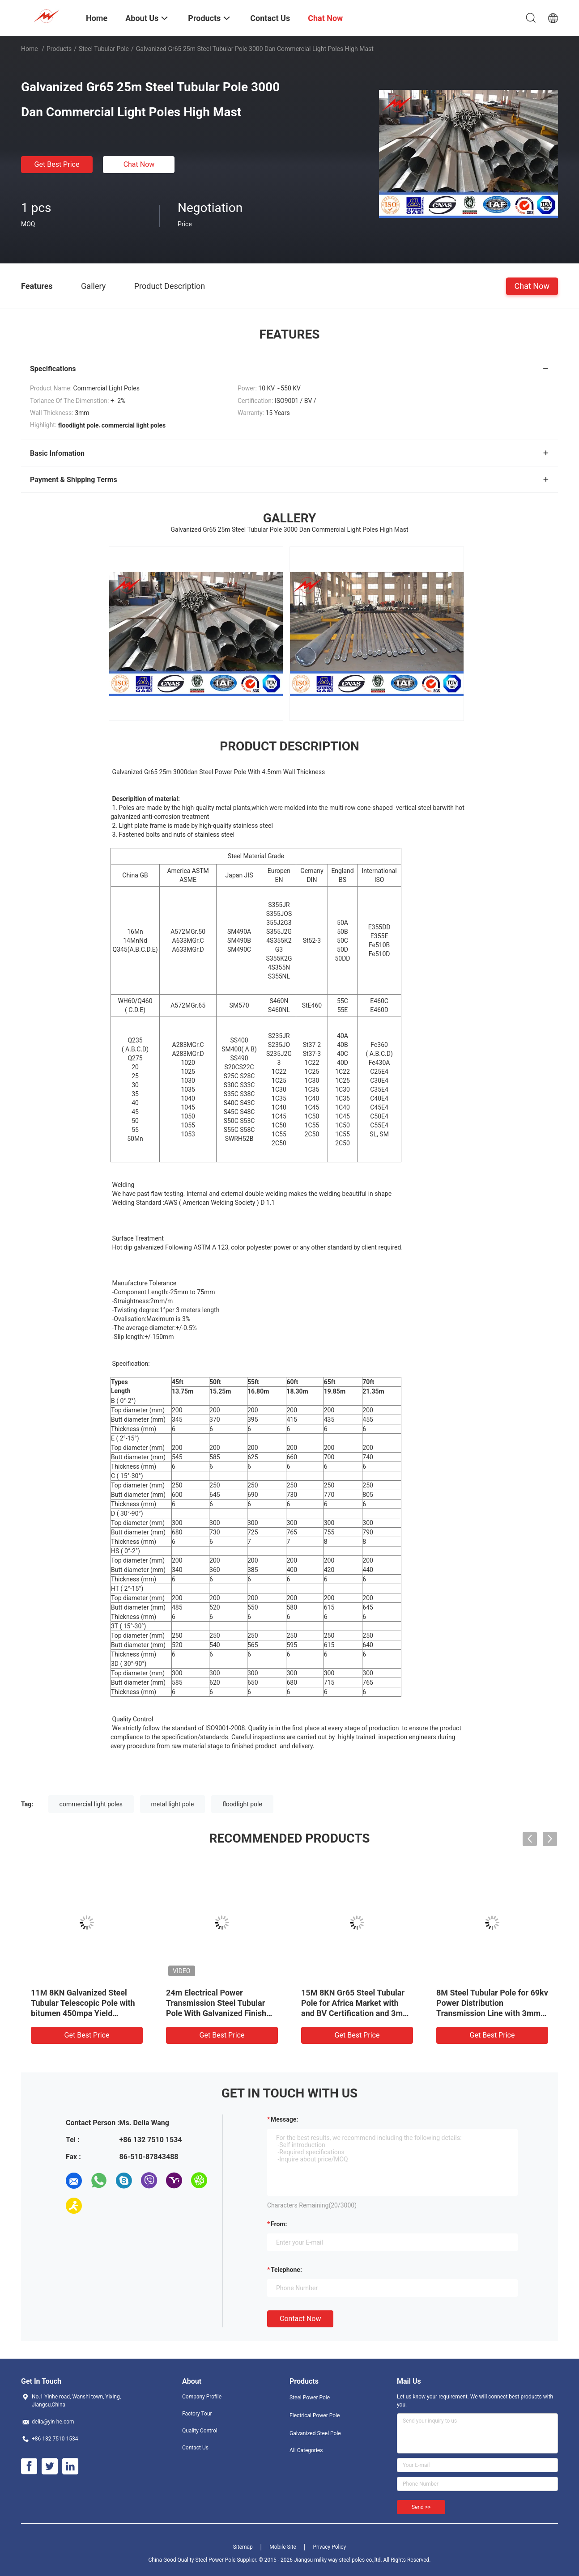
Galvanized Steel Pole (315, 2433)
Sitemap (243, 2547)
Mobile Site (282, 2547)
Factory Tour (197, 2414)
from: (279, 2224)
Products (59, 48)
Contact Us (195, 2448)
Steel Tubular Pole (104, 48)
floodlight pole (242, 1804)
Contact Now (300, 2318)
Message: (284, 2119)
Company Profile (201, 2397)
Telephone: (286, 2269)
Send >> (421, 2507)
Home (29, 48)
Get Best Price (57, 164)
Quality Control (199, 2431)
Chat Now (139, 164)
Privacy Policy (329, 2547)
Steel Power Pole (310, 2397)
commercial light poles (91, 1804)
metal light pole (172, 1804)
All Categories (306, 2450)
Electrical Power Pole (315, 2415)
